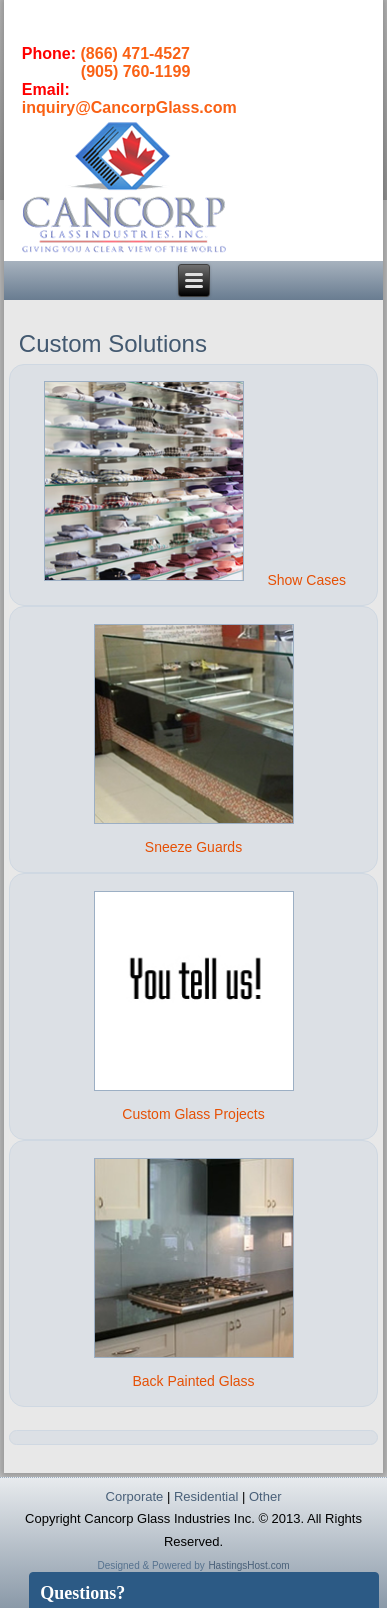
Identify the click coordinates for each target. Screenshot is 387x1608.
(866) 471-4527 (135, 53)
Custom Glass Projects (193, 1114)
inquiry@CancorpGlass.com (129, 107)
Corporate (135, 1496)
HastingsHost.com (248, 1565)
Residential (206, 1496)
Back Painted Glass (193, 1381)
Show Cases (306, 580)
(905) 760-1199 (135, 71)
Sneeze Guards (193, 847)
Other (265, 1496)
